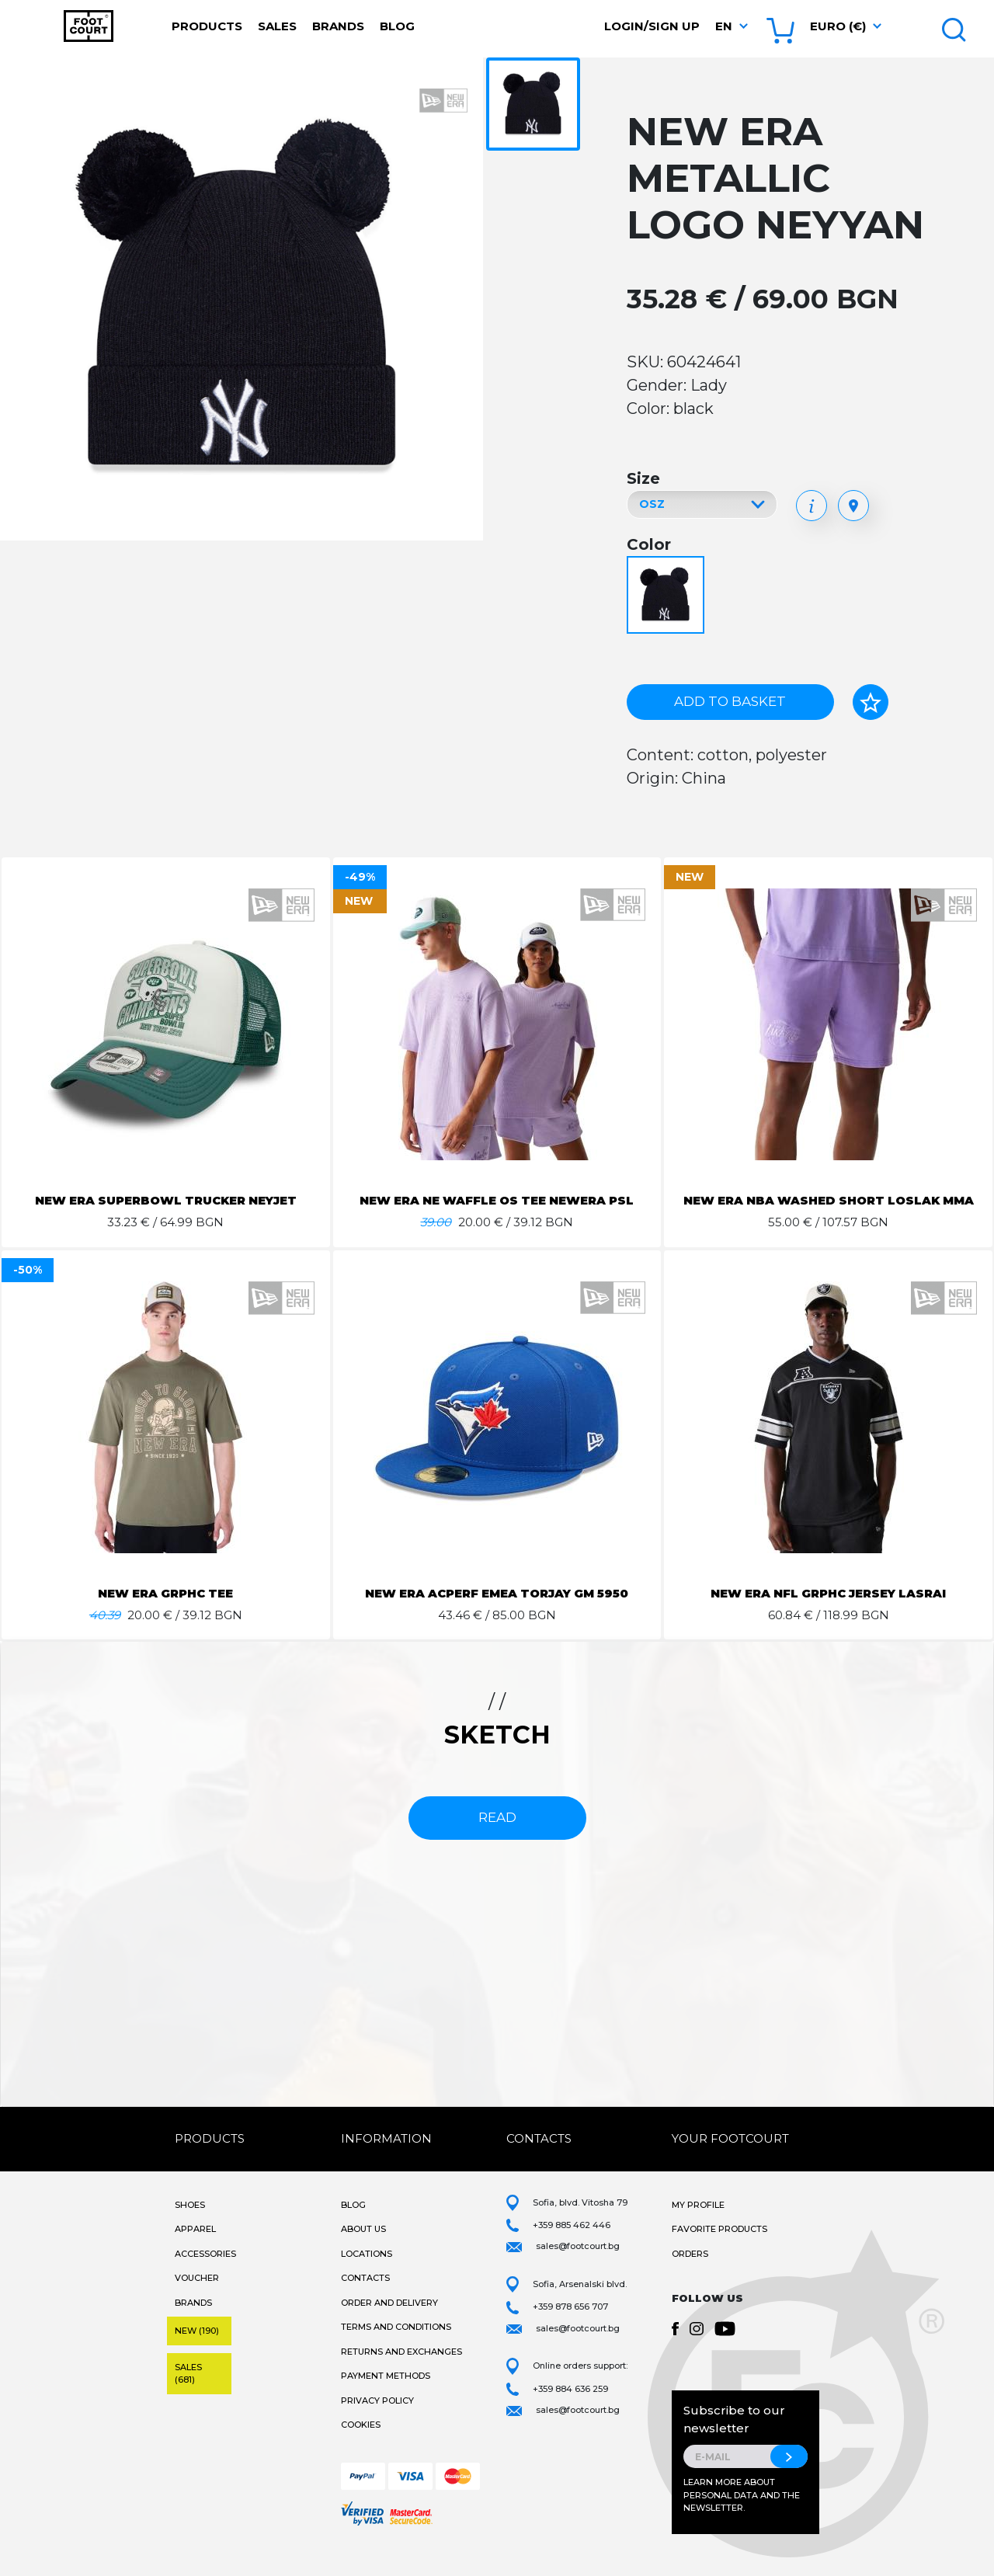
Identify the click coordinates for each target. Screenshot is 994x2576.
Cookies (361, 2443)
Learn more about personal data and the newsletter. (741, 2513)
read (497, 1836)
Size (643, 478)
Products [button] (207, 26)
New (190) (197, 2349)
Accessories (205, 2272)
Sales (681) (188, 2392)
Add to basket (730, 701)
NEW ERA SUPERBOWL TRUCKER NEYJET (165, 1200)
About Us (363, 2247)
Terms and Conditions (396, 2345)
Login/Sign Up (652, 26)
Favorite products (719, 2247)
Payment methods (385, 2394)
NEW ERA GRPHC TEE (165, 1611)
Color (649, 544)
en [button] (723, 26)
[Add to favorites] (870, 702)
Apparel (195, 2247)
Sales (277, 26)
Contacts (365, 2296)
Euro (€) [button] (838, 26)
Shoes (190, 2223)
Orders (690, 2272)
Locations (366, 2272)
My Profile (698, 2223)
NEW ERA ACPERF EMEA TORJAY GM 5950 (497, 1611)
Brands (338, 26)
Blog (397, 26)
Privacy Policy (377, 2419)
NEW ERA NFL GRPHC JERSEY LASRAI (828, 1611)
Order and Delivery (389, 2321)
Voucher (197, 2296)
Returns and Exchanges (401, 2370)
